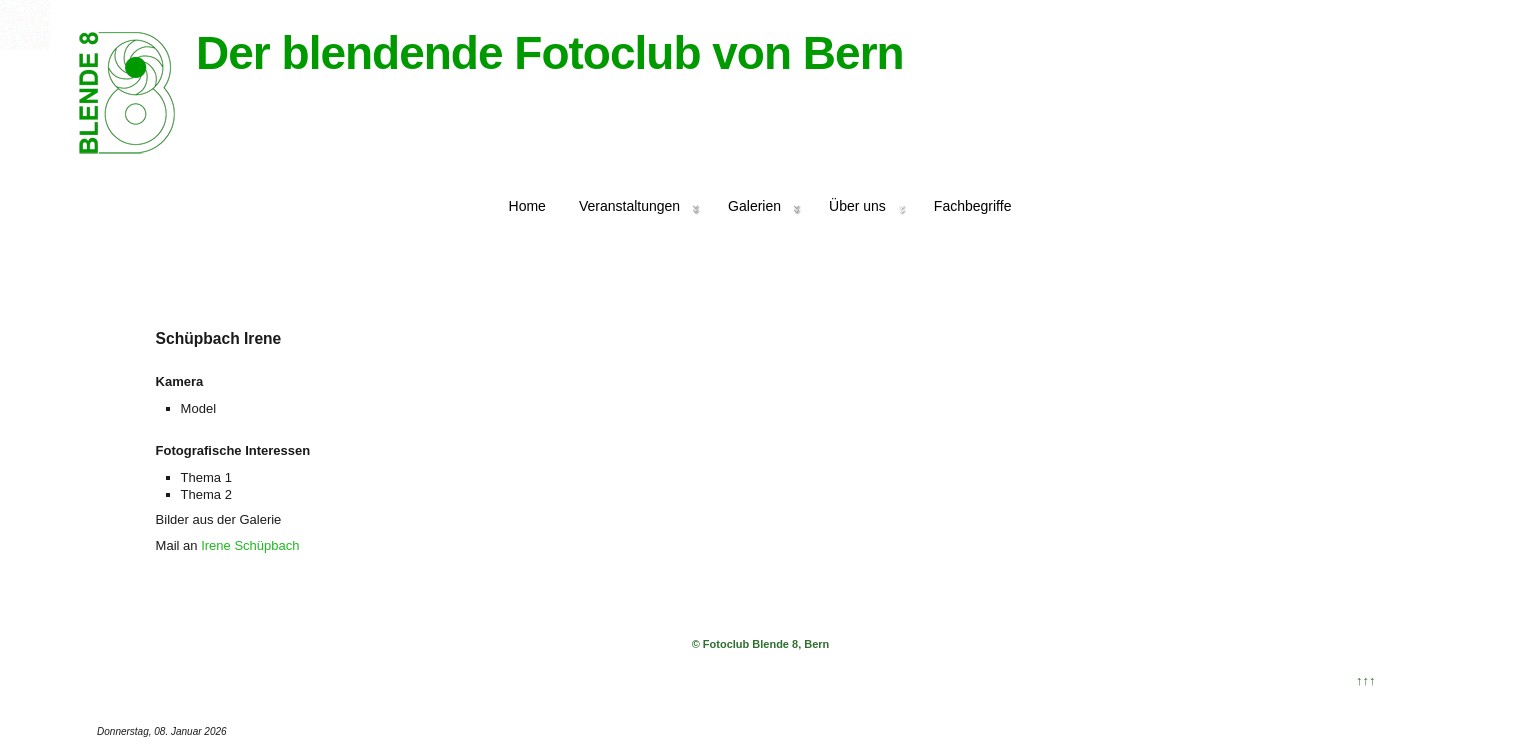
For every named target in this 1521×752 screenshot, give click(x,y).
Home (527, 206)
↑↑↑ (1366, 680)
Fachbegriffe (973, 206)
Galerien (754, 206)
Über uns (857, 206)
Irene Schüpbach (250, 545)
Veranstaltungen (629, 206)
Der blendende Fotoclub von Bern (550, 53)
